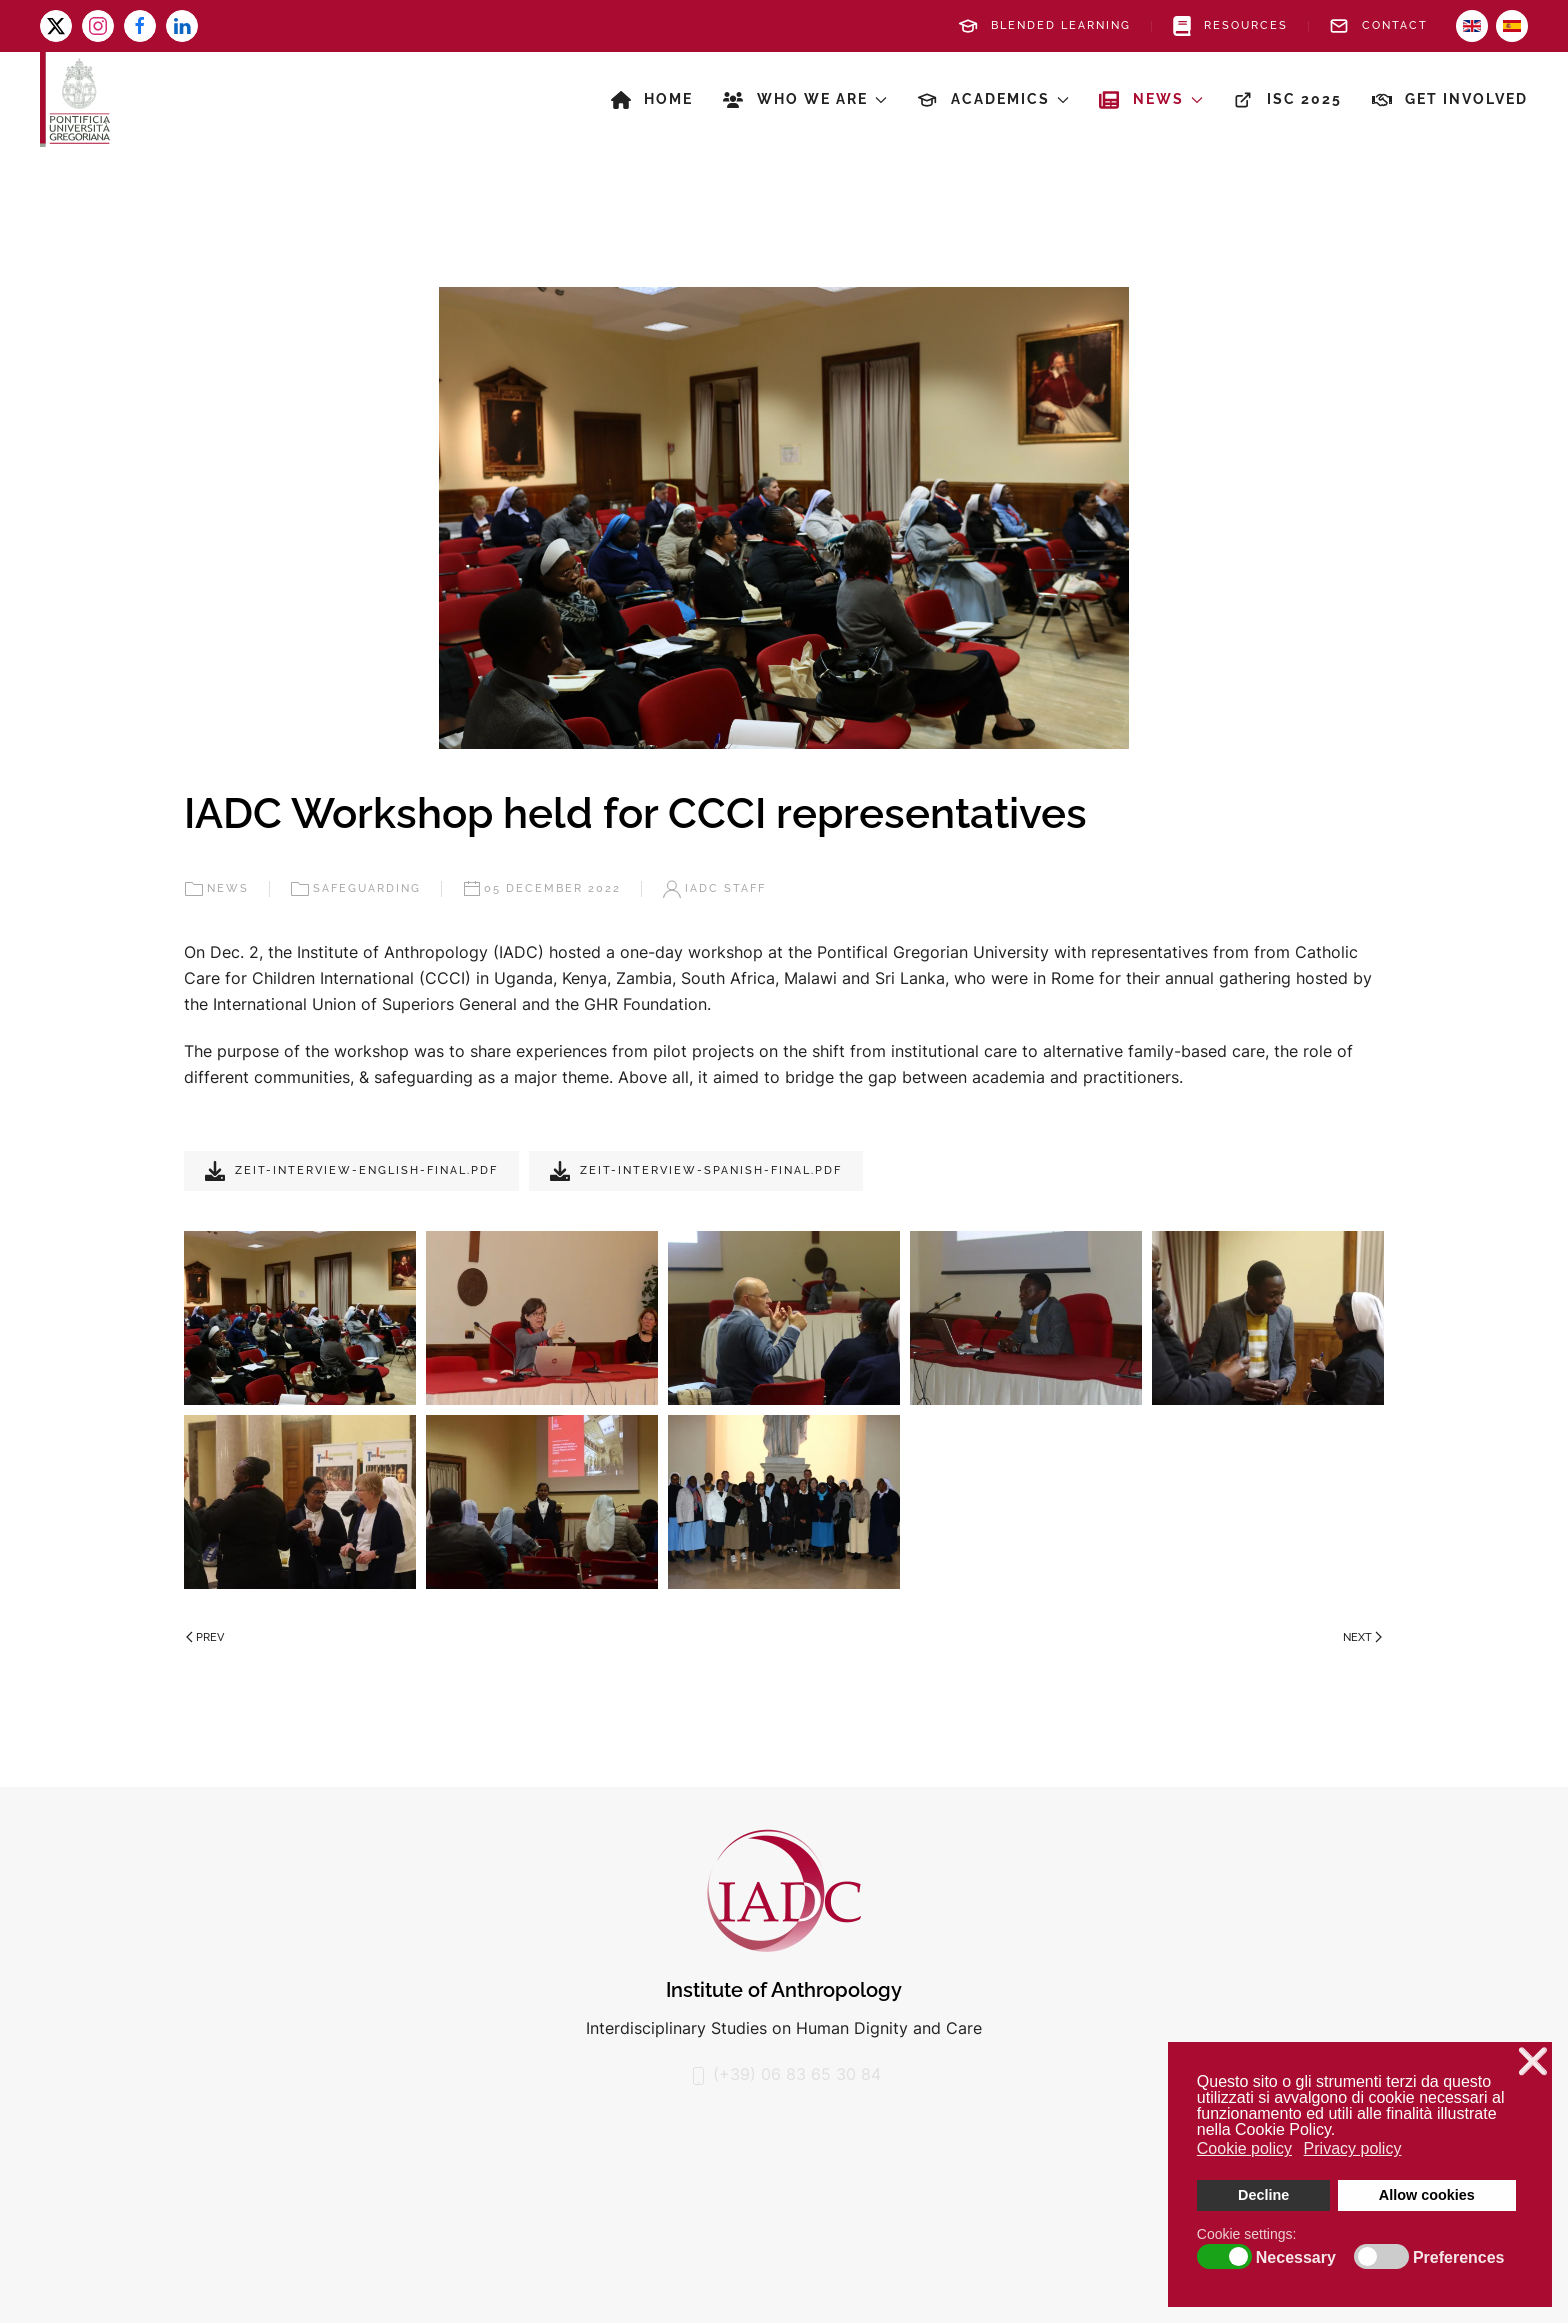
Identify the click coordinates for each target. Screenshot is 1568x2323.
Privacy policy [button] (1353, 2148)
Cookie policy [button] (1244, 2148)
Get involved (1450, 100)
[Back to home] (75, 99)
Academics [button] (993, 100)
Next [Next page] (1362, 1637)
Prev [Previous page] (205, 1637)
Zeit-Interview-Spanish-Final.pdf (696, 1171)
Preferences (1459, 2258)
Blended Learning (1044, 26)
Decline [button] (1263, 2195)
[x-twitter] (56, 26)
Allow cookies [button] (1427, 2195)
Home (652, 100)
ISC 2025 (1287, 100)
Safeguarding (355, 889)
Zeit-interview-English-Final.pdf (351, 1171)
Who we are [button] (805, 100)
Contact (1378, 26)
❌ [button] (1533, 2061)
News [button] (1151, 100)
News (216, 889)
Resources (1230, 26)
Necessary (1296, 2258)
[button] (300, 1318)
